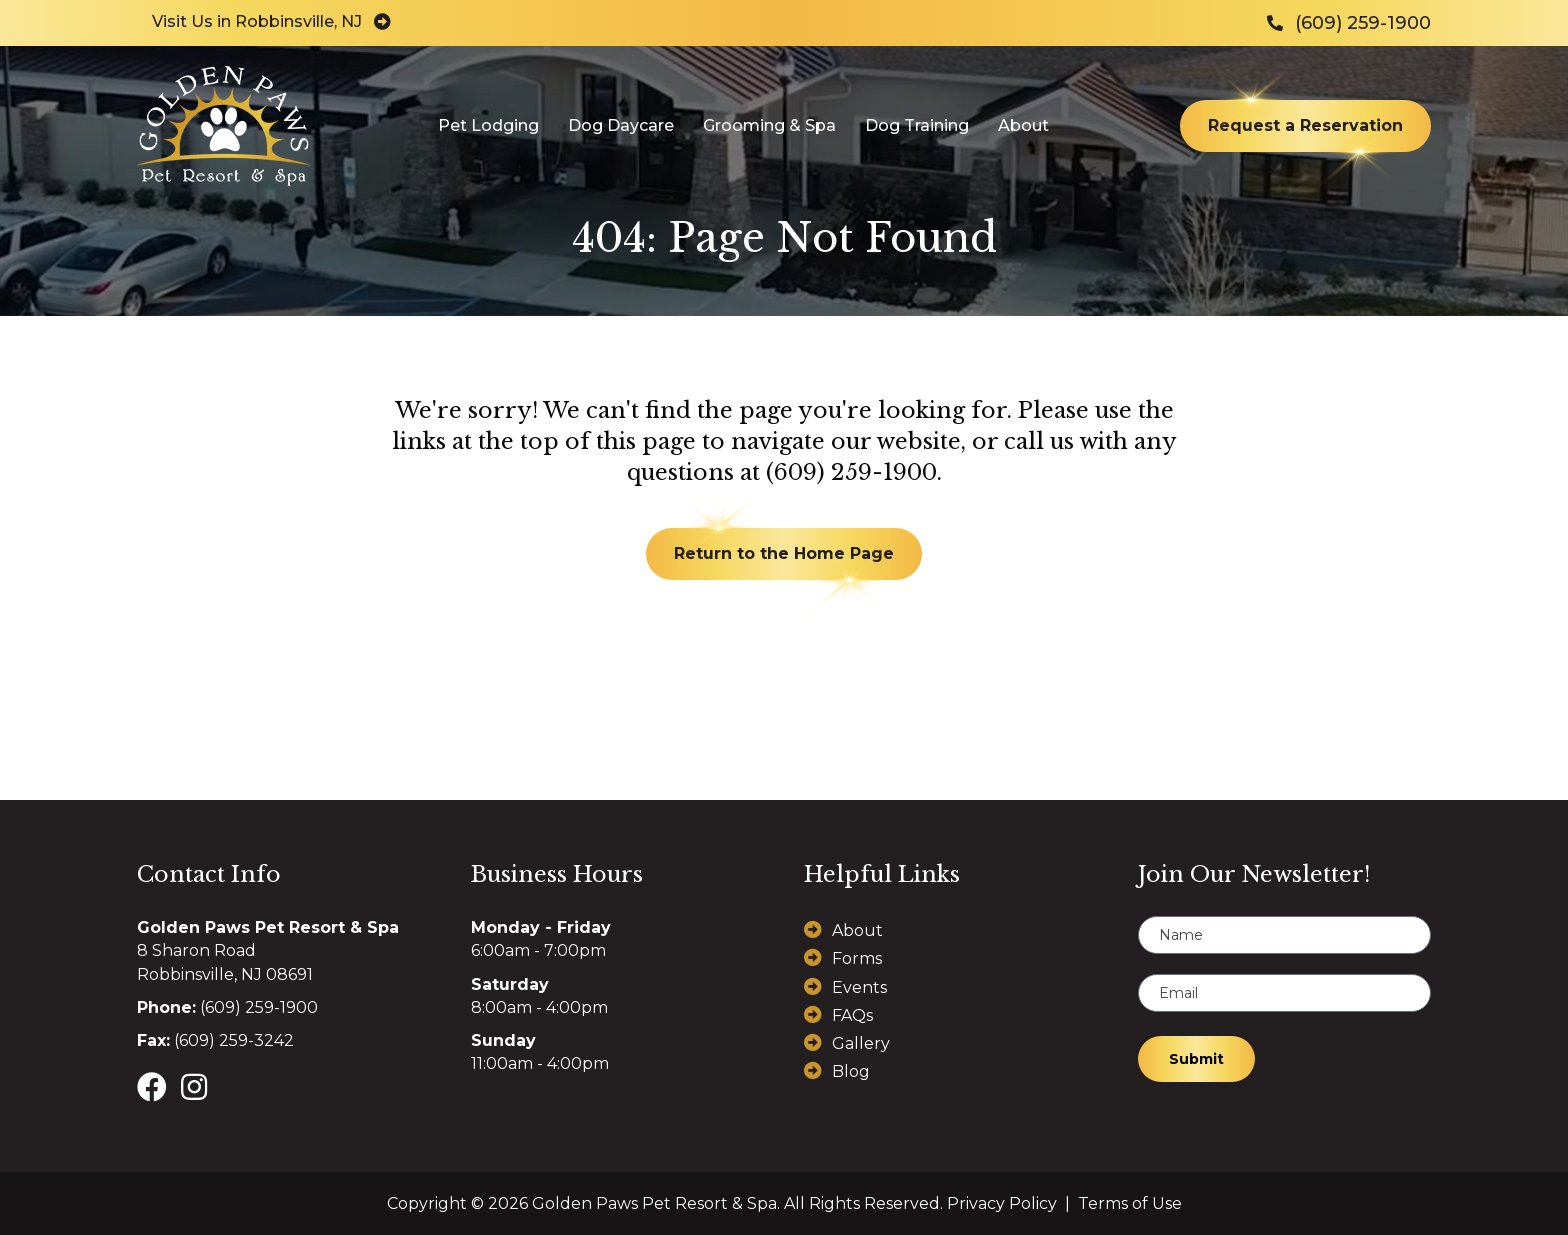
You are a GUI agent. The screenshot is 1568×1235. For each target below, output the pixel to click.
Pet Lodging (488, 125)
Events (859, 987)
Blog (851, 1071)
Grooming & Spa (769, 125)
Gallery (861, 1043)
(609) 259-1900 (851, 472)
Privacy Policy (1002, 1203)
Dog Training (917, 125)
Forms (857, 958)
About (1023, 125)
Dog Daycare (621, 125)
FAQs (852, 1015)
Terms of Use (1130, 1203)
